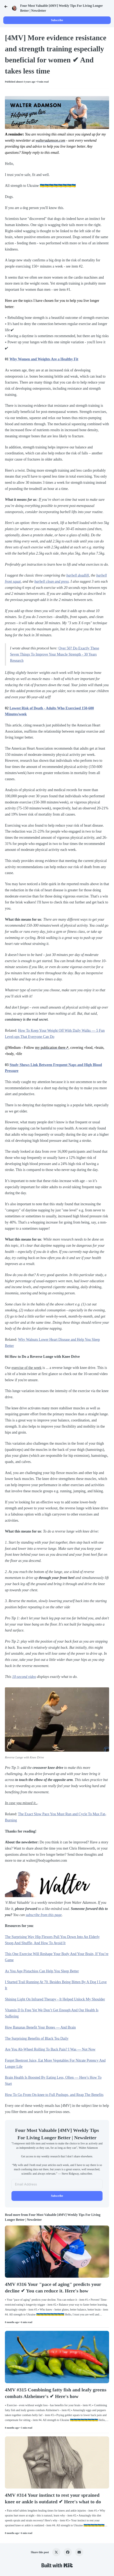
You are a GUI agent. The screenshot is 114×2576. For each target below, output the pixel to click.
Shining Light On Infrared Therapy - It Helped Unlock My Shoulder (55, 1999)
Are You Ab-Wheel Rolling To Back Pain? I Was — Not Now (50, 2049)
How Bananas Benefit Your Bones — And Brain (40, 2027)
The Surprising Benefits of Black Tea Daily (37, 2038)
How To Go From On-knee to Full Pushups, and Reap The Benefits (54, 2095)
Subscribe (57, 20)
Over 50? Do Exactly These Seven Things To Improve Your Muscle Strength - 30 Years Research (54, 654)
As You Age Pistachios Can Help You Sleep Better (42, 1971)
